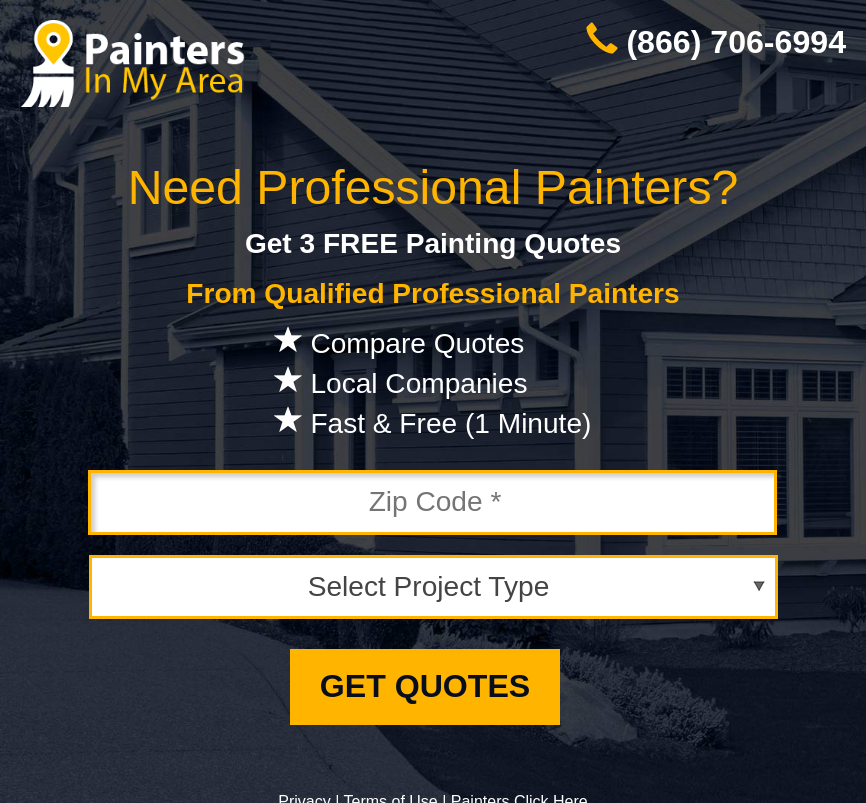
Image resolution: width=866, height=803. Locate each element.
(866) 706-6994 (736, 42)
